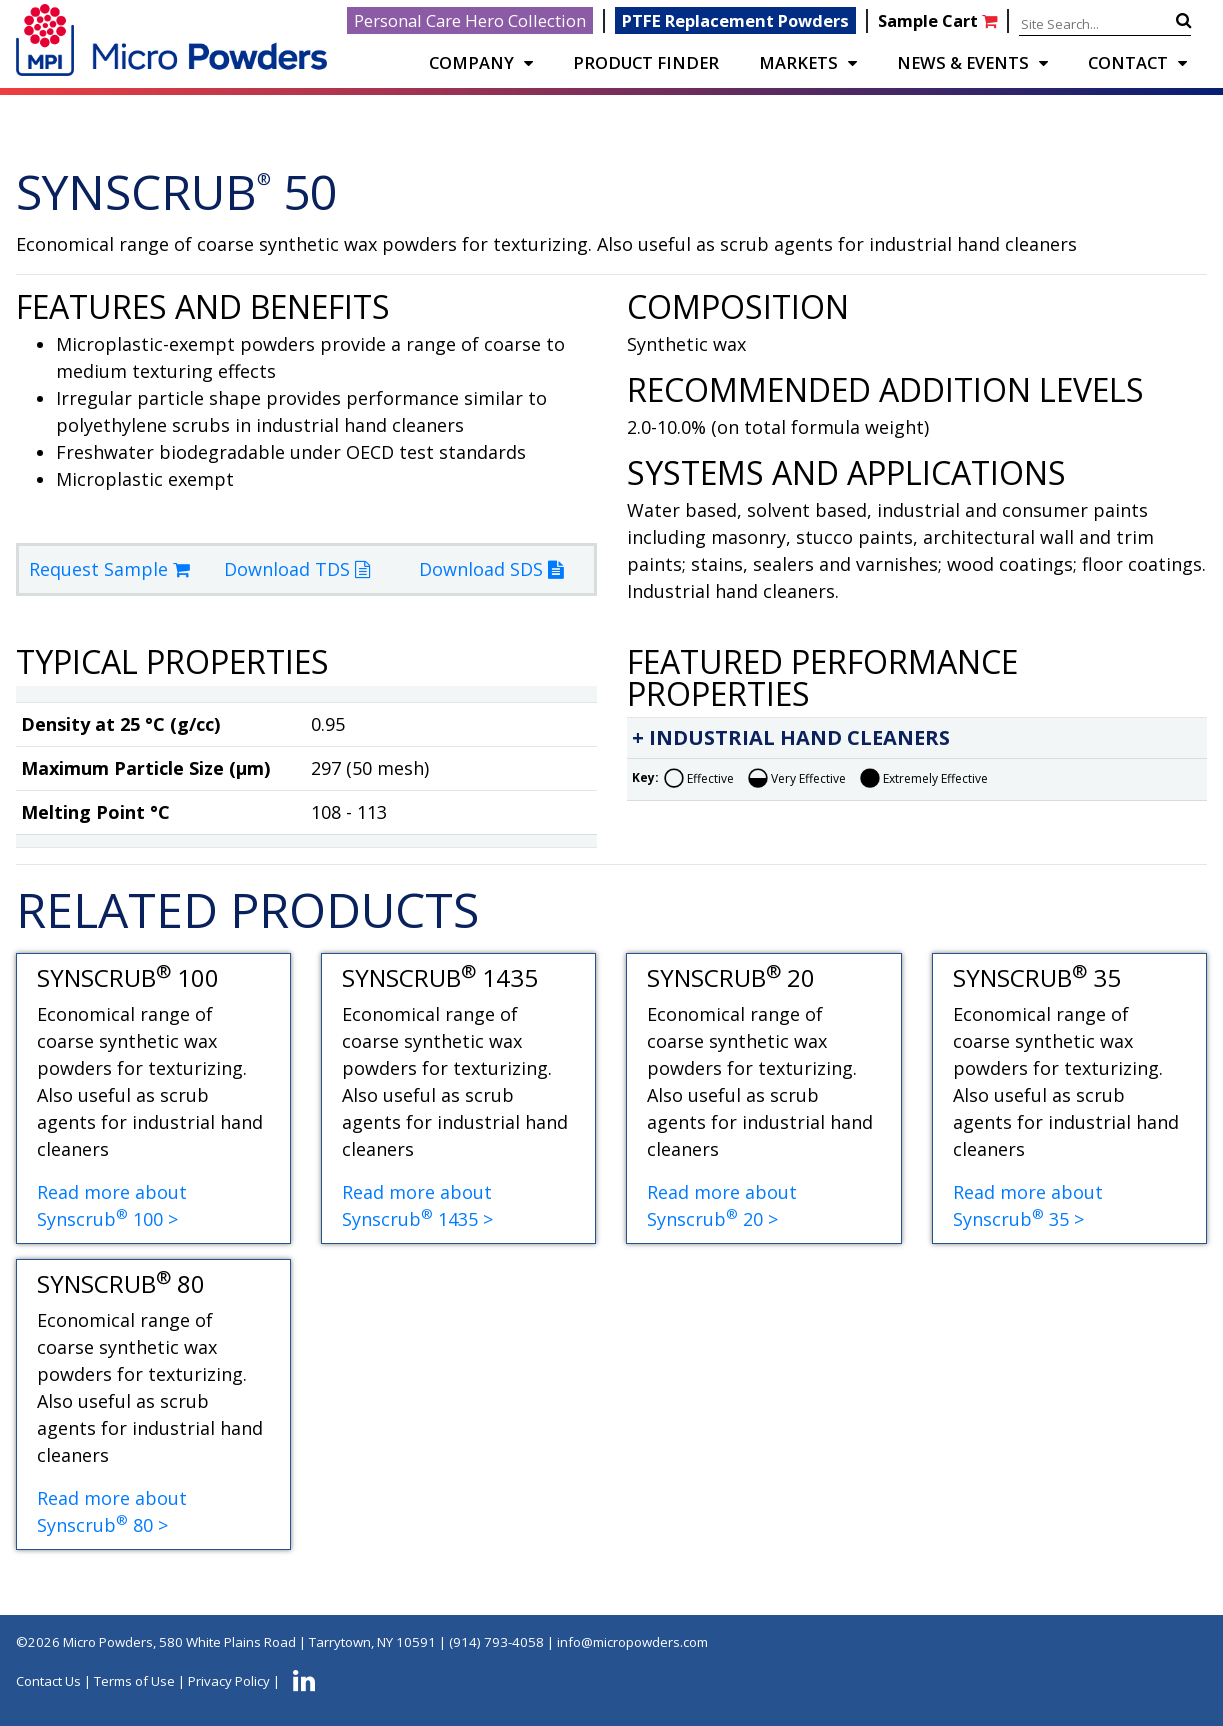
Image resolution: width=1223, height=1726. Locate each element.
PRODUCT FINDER (646, 62)
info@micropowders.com (632, 1642)
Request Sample (109, 569)
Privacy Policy (229, 1681)
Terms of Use (134, 1681)
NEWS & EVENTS (963, 62)
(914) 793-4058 (496, 1642)
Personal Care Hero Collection (470, 20)
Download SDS (491, 569)
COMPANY (471, 62)
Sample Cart (939, 20)
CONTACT (1128, 62)
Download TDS (297, 569)
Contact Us (48, 1681)
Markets (798, 62)
